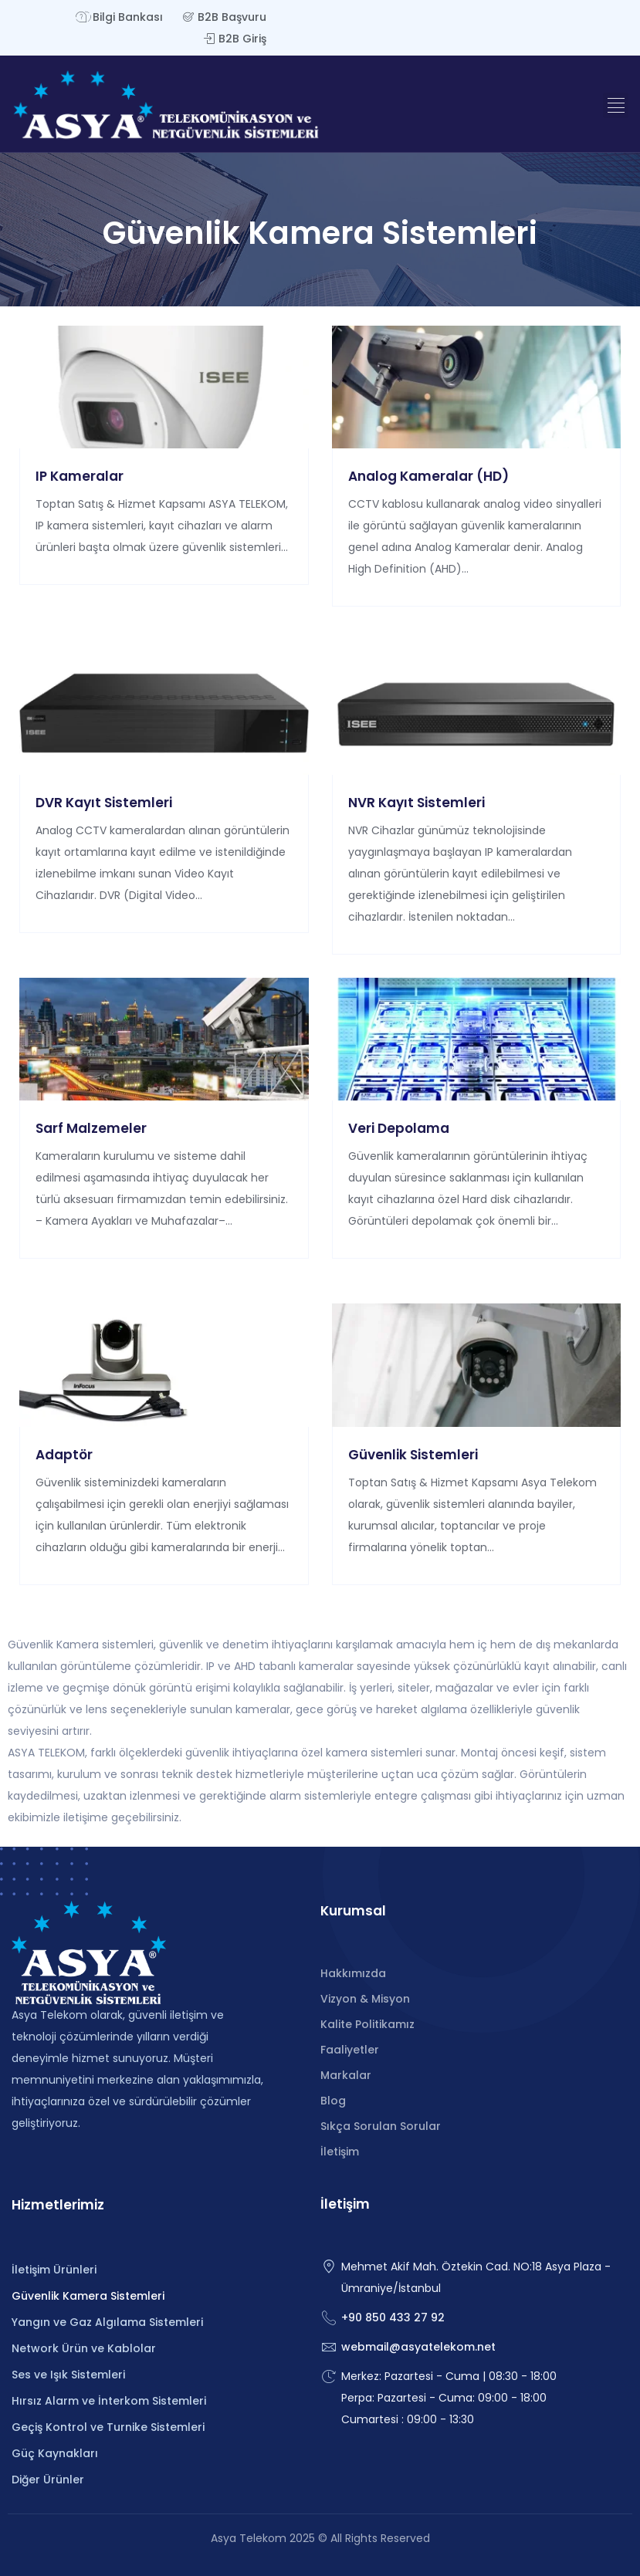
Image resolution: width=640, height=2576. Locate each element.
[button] (615, 105)
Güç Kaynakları (55, 2453)
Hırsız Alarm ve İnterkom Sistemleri (109, 2401)
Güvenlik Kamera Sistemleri (88, 2296)
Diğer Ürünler (48, 2479)
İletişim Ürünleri (54, 2269)
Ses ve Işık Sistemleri (68, 2374)
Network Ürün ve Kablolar (84, 2348)
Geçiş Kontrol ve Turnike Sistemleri (108, 2427)
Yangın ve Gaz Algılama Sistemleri (107, 2322)
